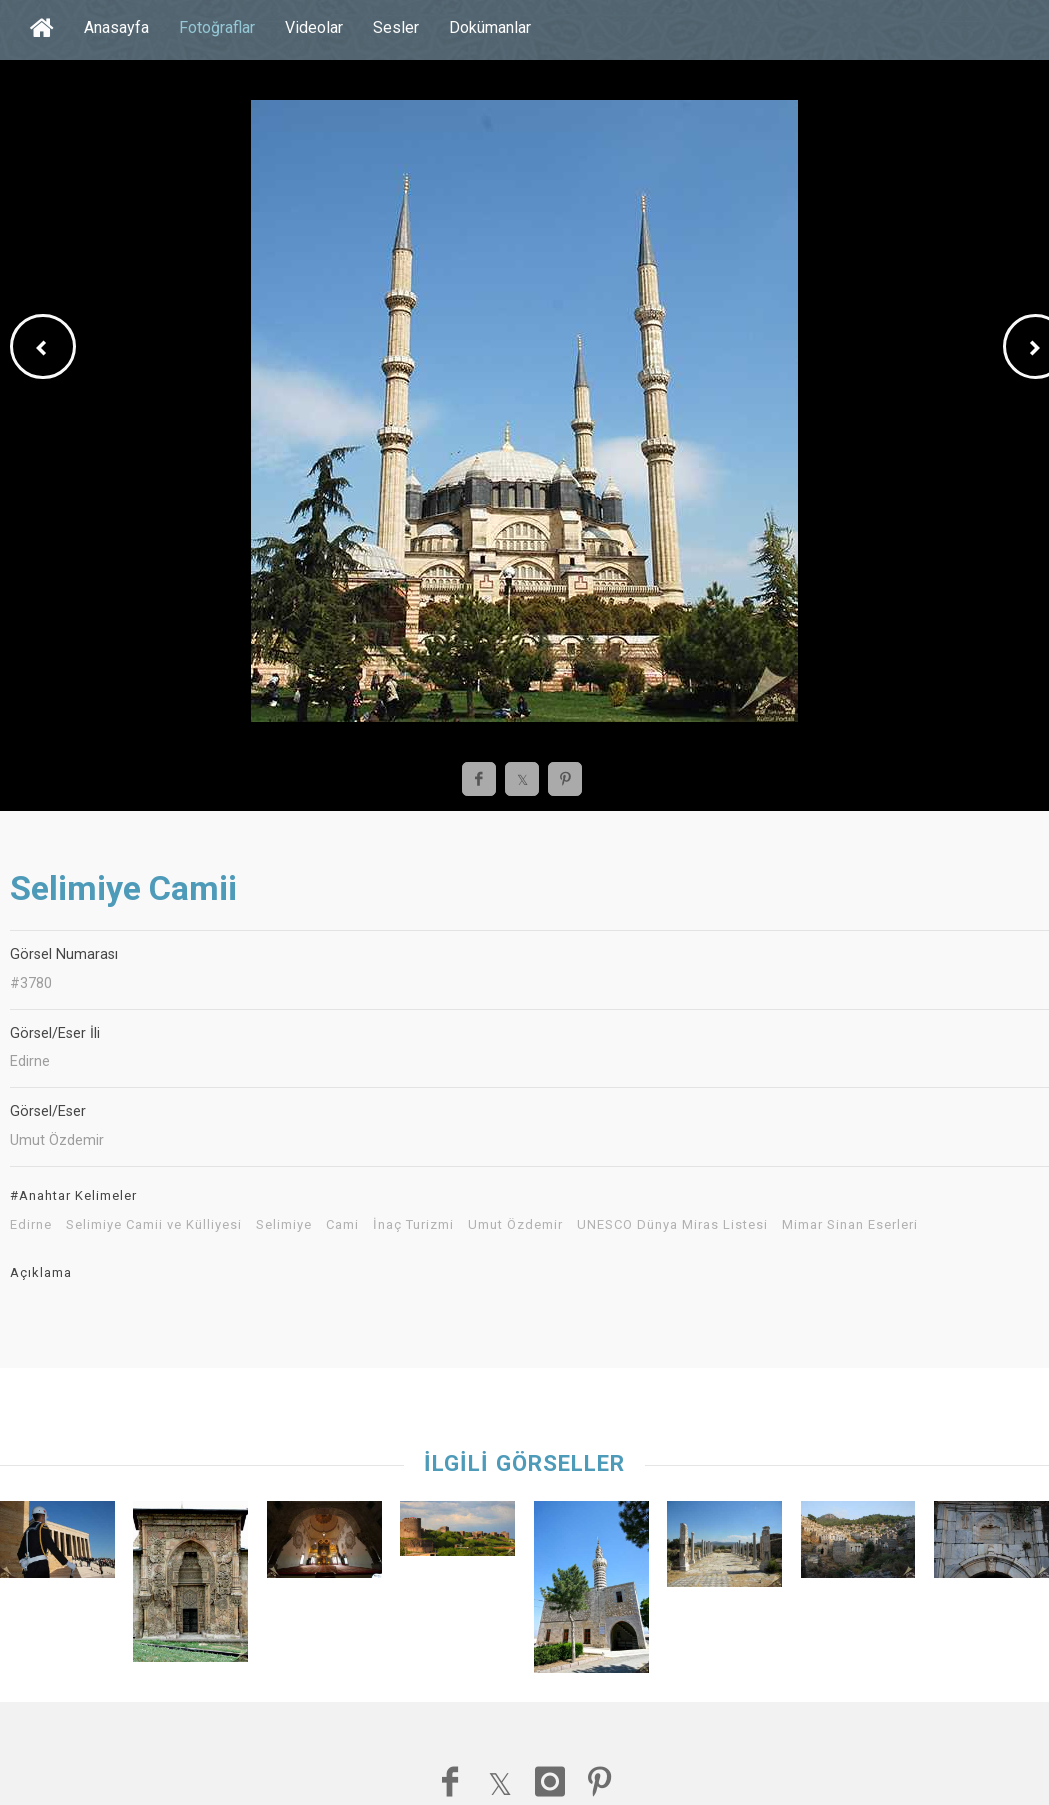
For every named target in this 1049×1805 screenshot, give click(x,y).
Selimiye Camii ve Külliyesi (154, 1225)
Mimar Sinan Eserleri (850, 1225)
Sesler (396, 27)
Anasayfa (116, 27)
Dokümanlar (490, 27)
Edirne (31, 1225)
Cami (342, 1225)
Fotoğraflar (217, 27)
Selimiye (284, 1225)
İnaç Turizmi (413, 1225)
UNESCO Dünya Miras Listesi (672, 1225)
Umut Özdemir (515, 1225)
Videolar (314, 27)
